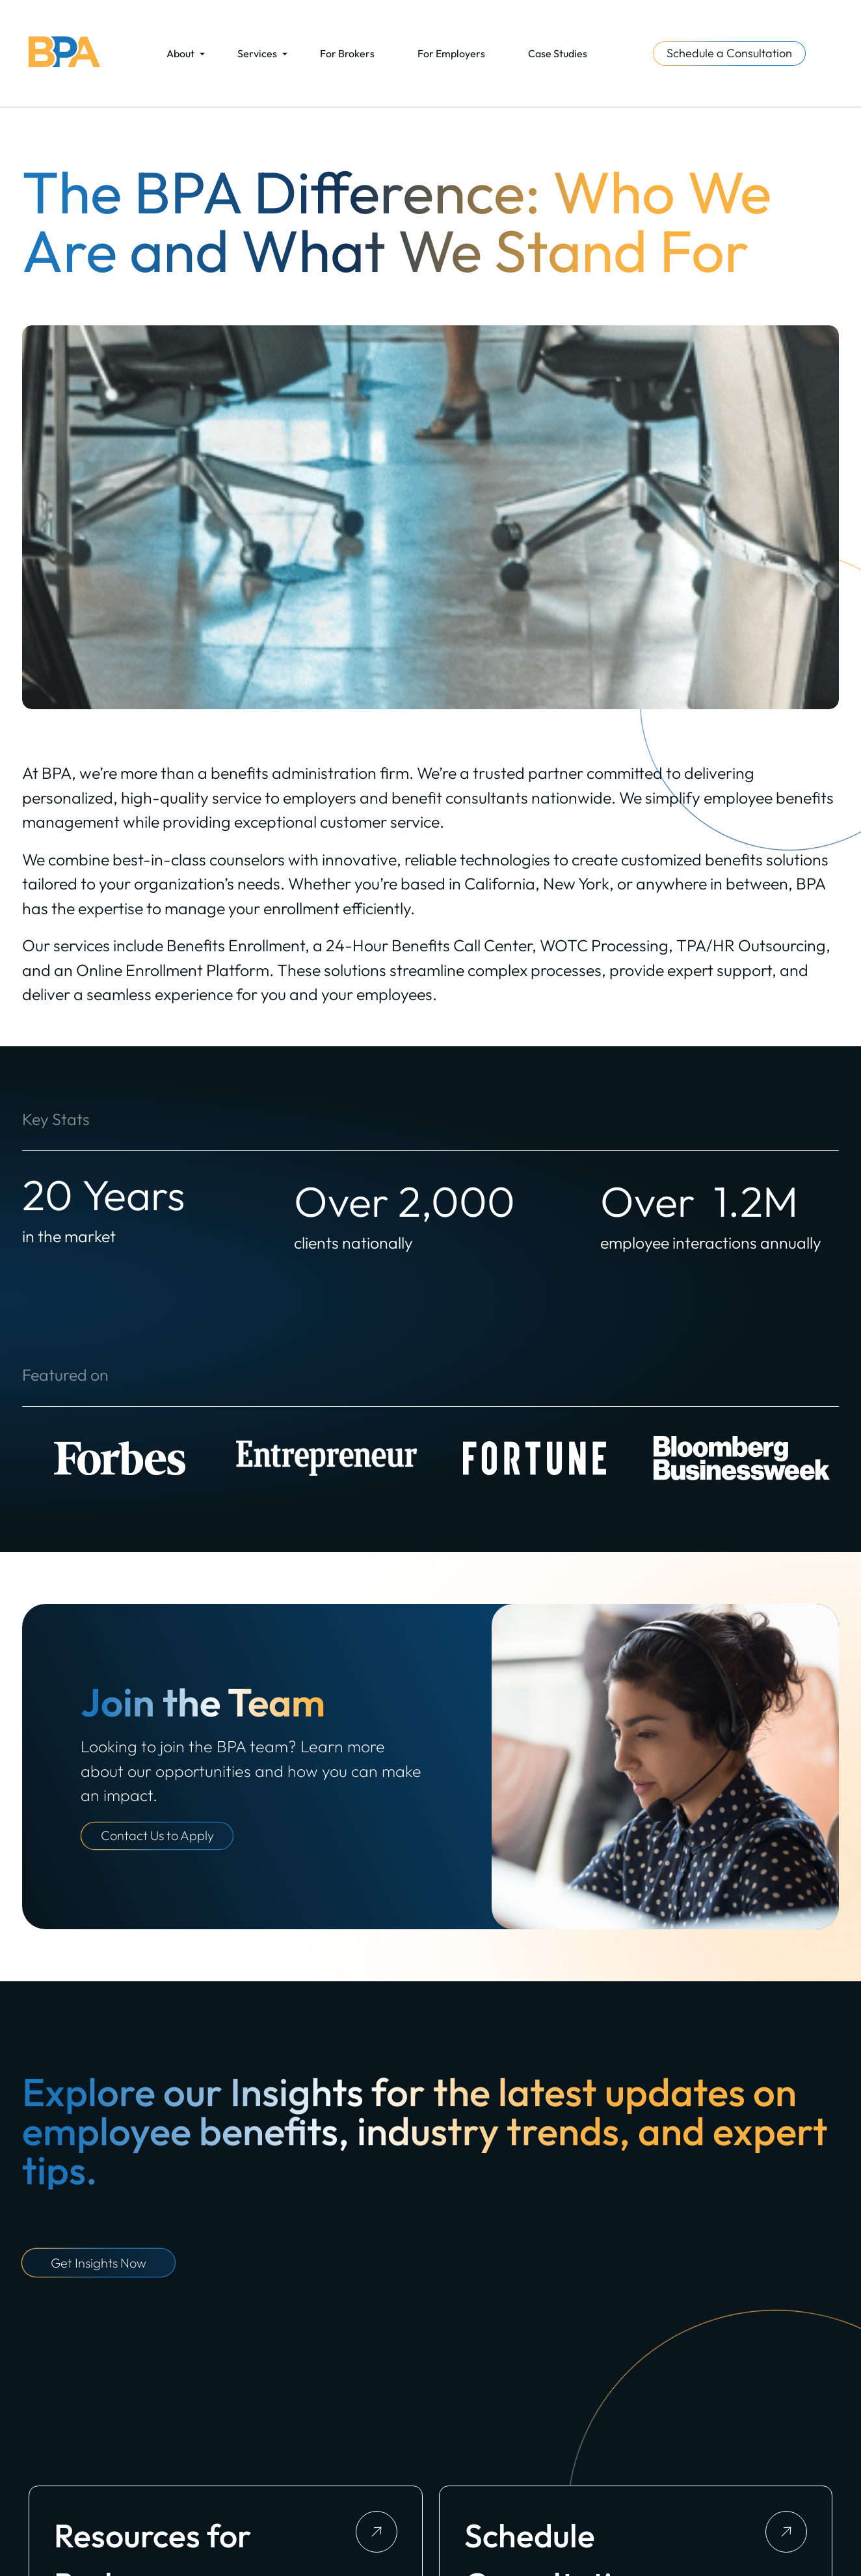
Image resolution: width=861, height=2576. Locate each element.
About (180, 53)
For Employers (451, 53)
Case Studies (557, 53)
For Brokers (347, 53)
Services (257, 53)
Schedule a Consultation (729, 53)
